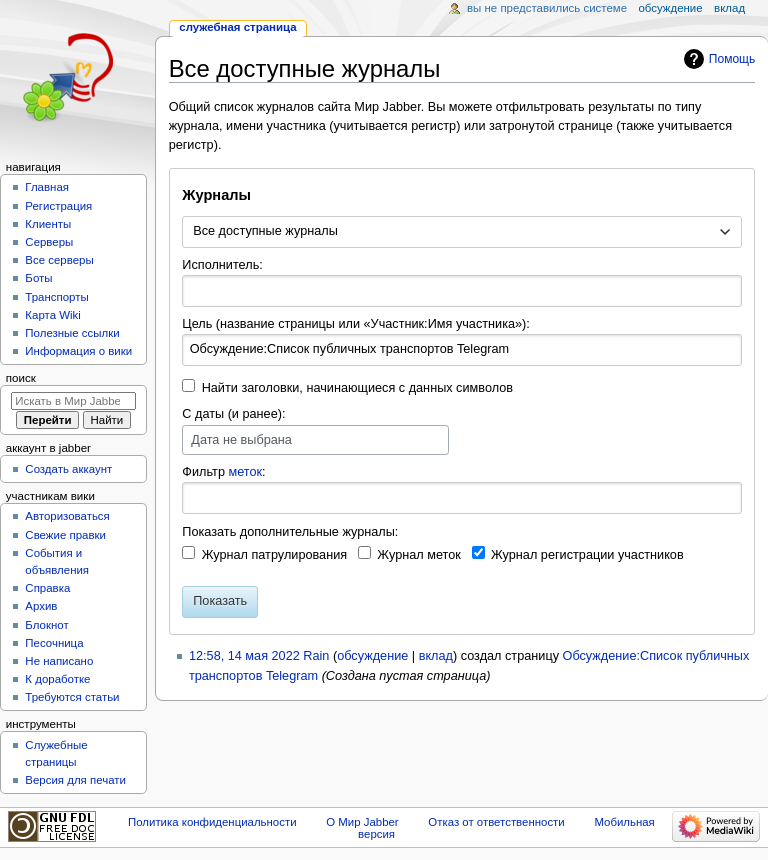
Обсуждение (670, 8)
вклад (436, 656)
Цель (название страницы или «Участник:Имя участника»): (356, 324)
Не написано (59, 661)
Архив (41, 606)
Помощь (732, 59)
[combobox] (461, 232)
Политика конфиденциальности (212, 822)
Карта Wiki (52, 315)
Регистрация (58, 206)
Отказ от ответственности (496, 822)
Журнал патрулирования (274, 555)
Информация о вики (78, 351)
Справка (47, 588)
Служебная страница (237, 27)
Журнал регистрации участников (587, 555)
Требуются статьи (72, 697)
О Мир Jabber (362, 822)
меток (245, 472)
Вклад (729, 8)
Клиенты (48, 224)
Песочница (54, 643)
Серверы (49, 242)
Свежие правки (65, 535)
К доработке (57, 679)
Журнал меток (418, 555)
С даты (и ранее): (233, 414)
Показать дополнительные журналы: (290, 532)
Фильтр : (223, 472)
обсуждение (372, 656)
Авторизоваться (67, 516)
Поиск (21, 378)
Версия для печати (75, 780)
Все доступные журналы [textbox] (265, 231)
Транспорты (56, 297)
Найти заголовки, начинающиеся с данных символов (357, 388)
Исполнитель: (222, 265)
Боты (38, 278)
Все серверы (59, 260)
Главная (47, 187)
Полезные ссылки (72, 333)
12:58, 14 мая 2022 (244, 656)
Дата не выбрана (241, 440)
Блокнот (46, 625)
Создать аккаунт (68, 469)
